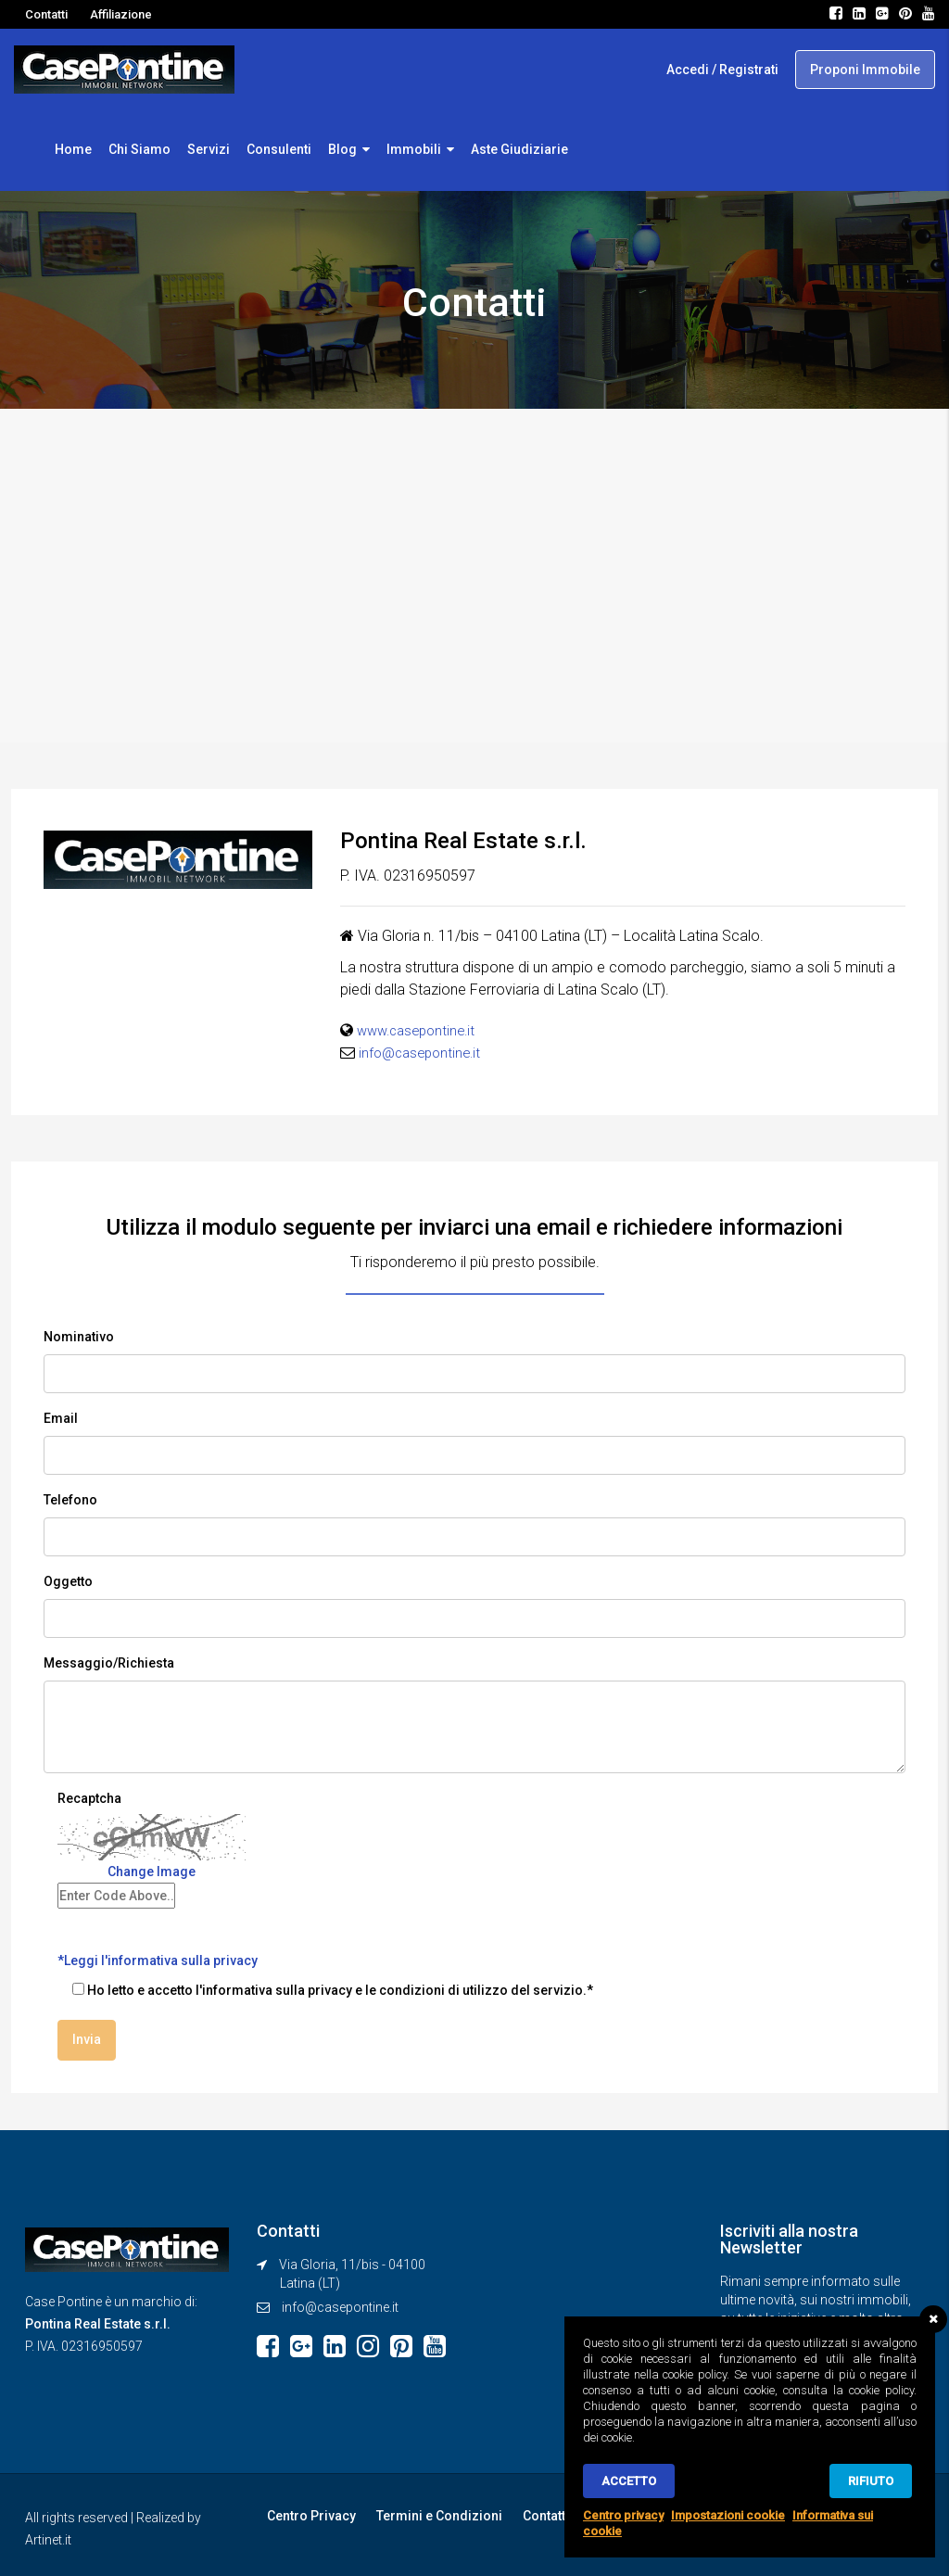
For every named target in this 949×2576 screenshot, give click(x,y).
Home (73, 149)
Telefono (70, 1499)
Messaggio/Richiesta (109, 1663)
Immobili (413, 149)
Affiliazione (121, 14)
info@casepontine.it (423, 1052)
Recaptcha (89, 1798)
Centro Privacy (309, 2513)
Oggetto (68, 1581)
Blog (342, 149)
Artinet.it (48, 2537)
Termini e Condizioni (434, 2513)
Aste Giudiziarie (519, 149)
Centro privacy (623, 2515)
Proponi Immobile (865, 69)
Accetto (628, 2481)
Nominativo (79, 1336)
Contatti (46, 14)
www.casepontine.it (421, 1030)
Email (61, 1418)
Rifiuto (870, 2481)
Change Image (152, 1871)
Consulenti (279, 149)
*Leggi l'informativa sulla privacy (157, 1960)
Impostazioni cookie (728, 2515)
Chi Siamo (139, 149)
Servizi (208, 149)
